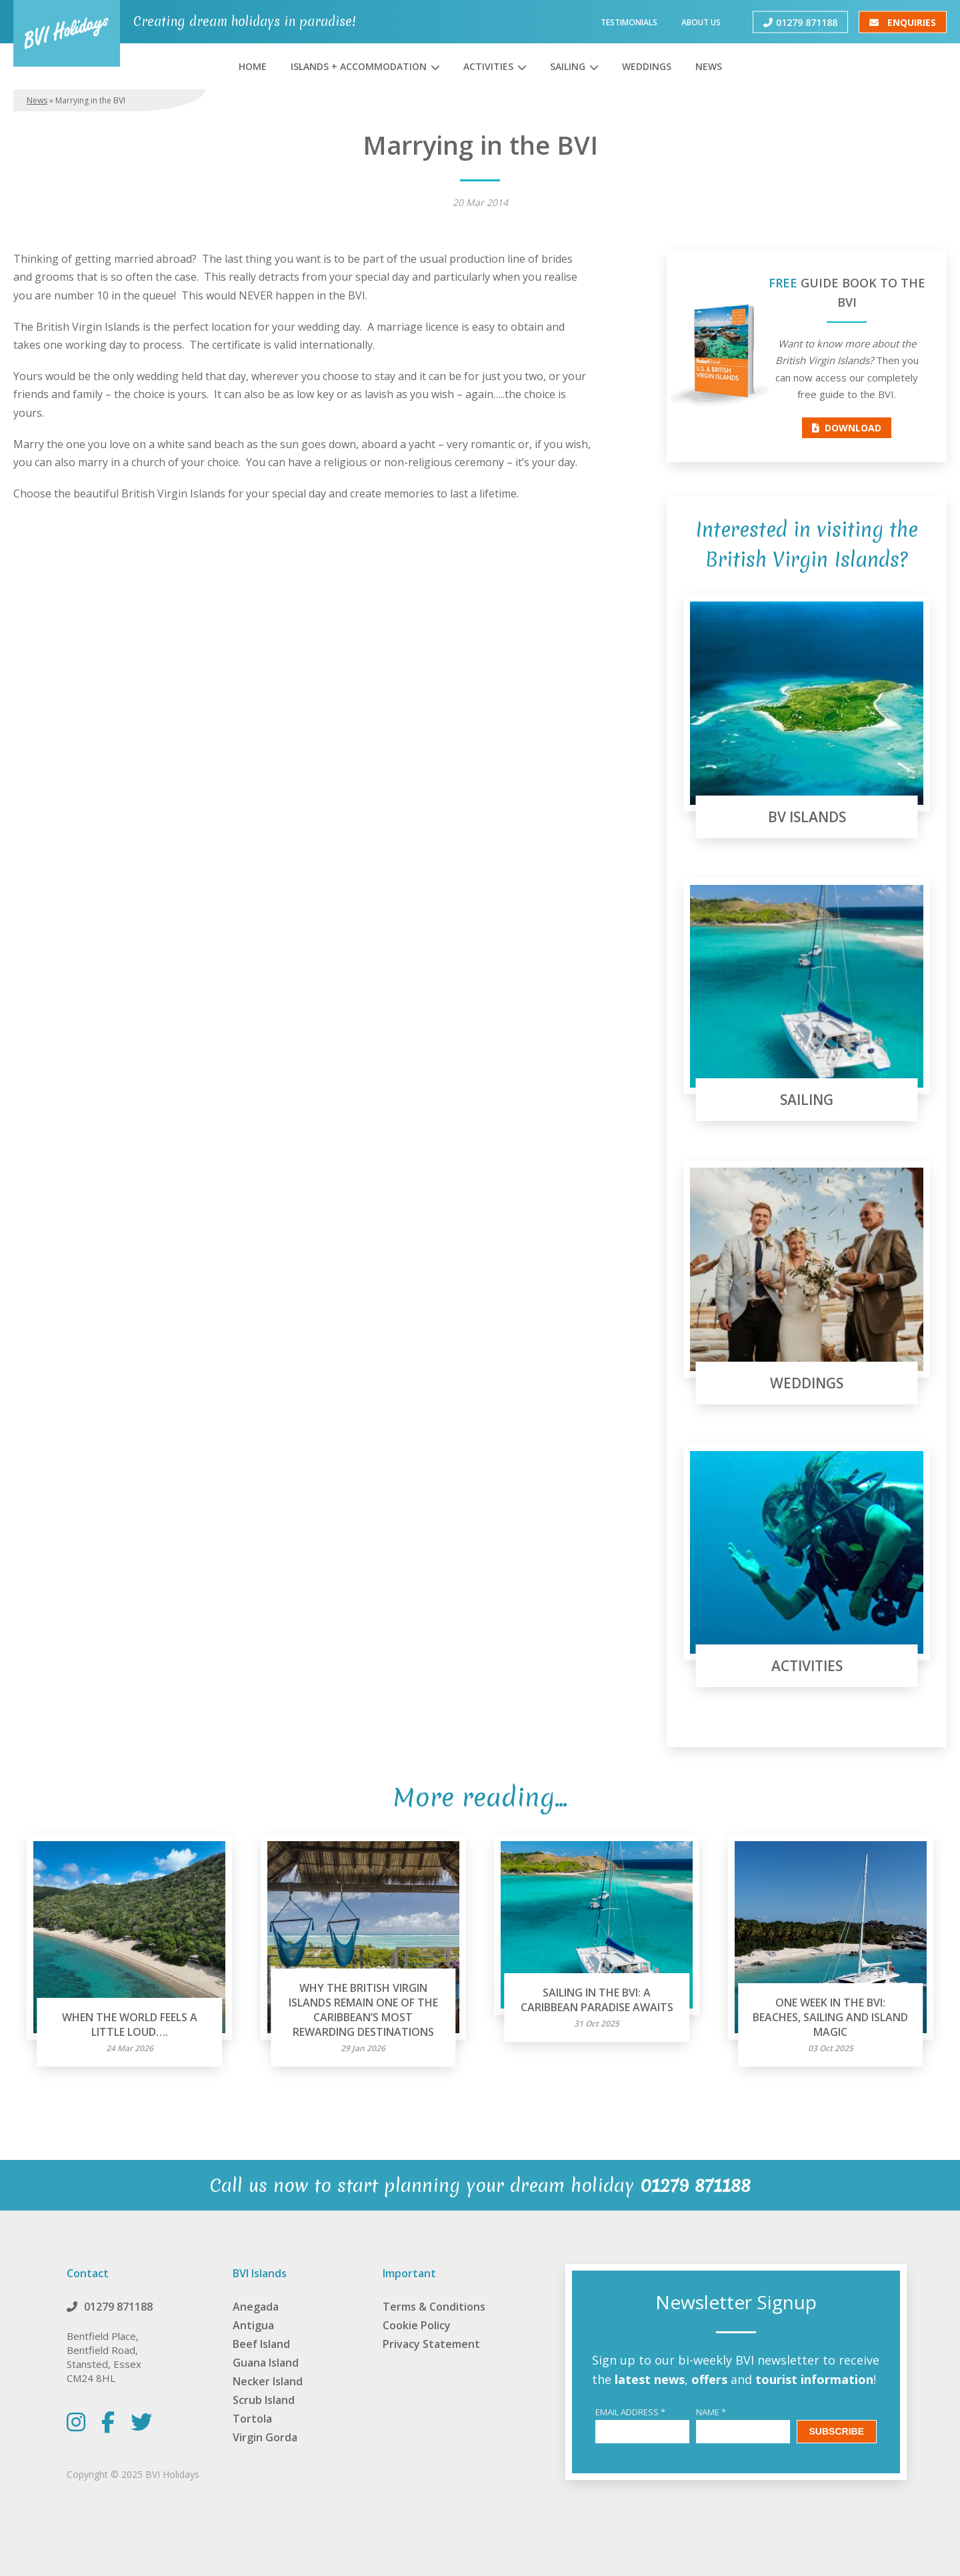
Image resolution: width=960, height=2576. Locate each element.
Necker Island (268, 2381)
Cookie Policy (417, 2325)
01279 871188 (800, 21)
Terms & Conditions (434, 2306)
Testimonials (629, 21)
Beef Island (261, 2344)
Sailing (567, 66)
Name (711, 2412)
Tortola (252, 2418)
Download (846, 427)
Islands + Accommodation (359, 66)
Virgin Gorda (265, 2437)
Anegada (256, 2306)
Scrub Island (264, 2400)
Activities (488, 66)
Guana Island (266, 2362)
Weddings (646, 66)
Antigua (253, 2325)
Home (253, 66)
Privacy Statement (431, 2344)
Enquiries (902, 21)
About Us (701, 21)
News (708, 66)
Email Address (630, 2412)
